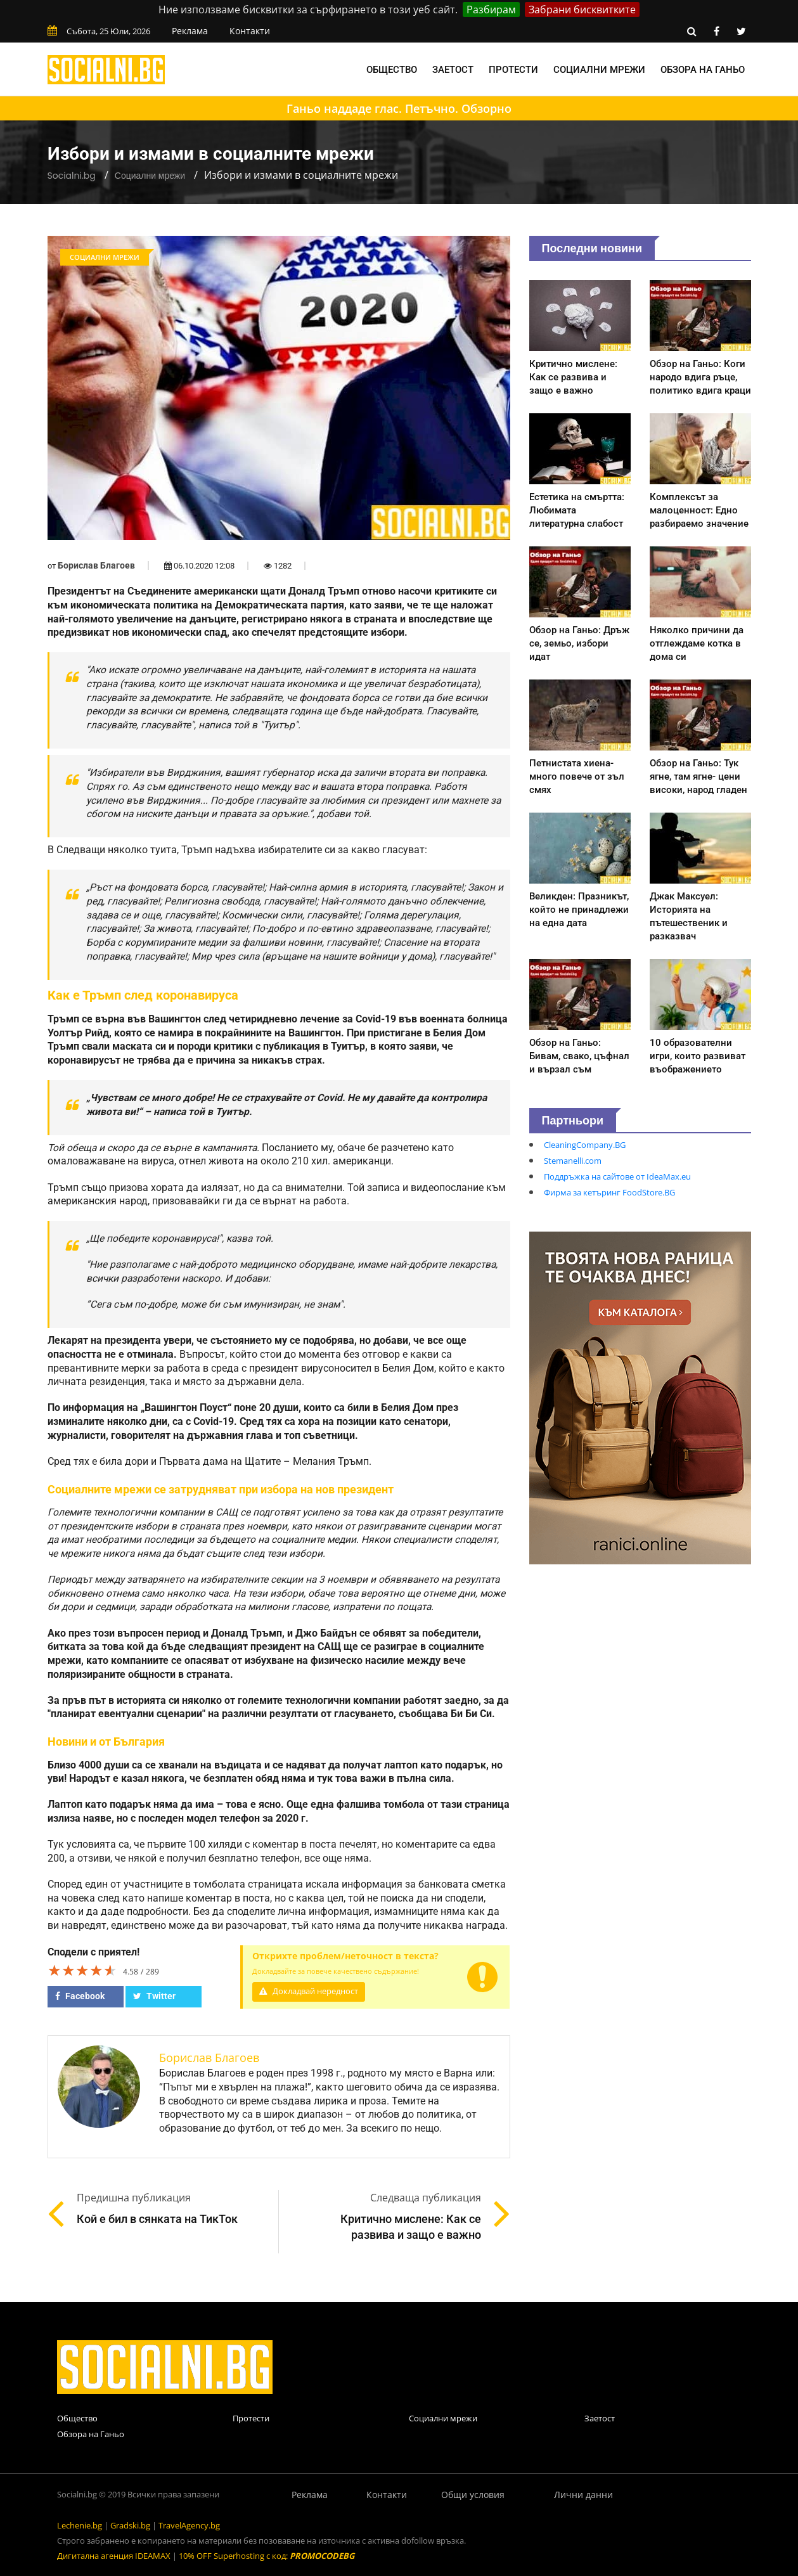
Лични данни (583, 2495)
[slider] (82, 1970)
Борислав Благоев (96, 565)
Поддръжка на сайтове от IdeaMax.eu (617, 1176)
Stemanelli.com (573, 1160)
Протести (513, 69)
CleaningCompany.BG (585, 1144)
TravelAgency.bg (189, 2525)
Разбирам (491, 9)
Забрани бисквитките (582, 9)
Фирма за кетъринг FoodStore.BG (609, 1192)
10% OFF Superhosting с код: (266, 2555)
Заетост (452, 69)
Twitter (154, 1996)
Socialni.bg (72, 175)
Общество (391, 69)
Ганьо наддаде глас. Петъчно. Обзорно (399, 108)
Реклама (190, 31)
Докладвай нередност (308, 1991)
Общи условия (473, 2495)
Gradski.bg (130, 2525)
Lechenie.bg (79, 2525)
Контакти (249, 31)
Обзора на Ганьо (702, 69)
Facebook (80, 1996)
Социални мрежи (599, 69)
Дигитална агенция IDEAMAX (114, 2555)
